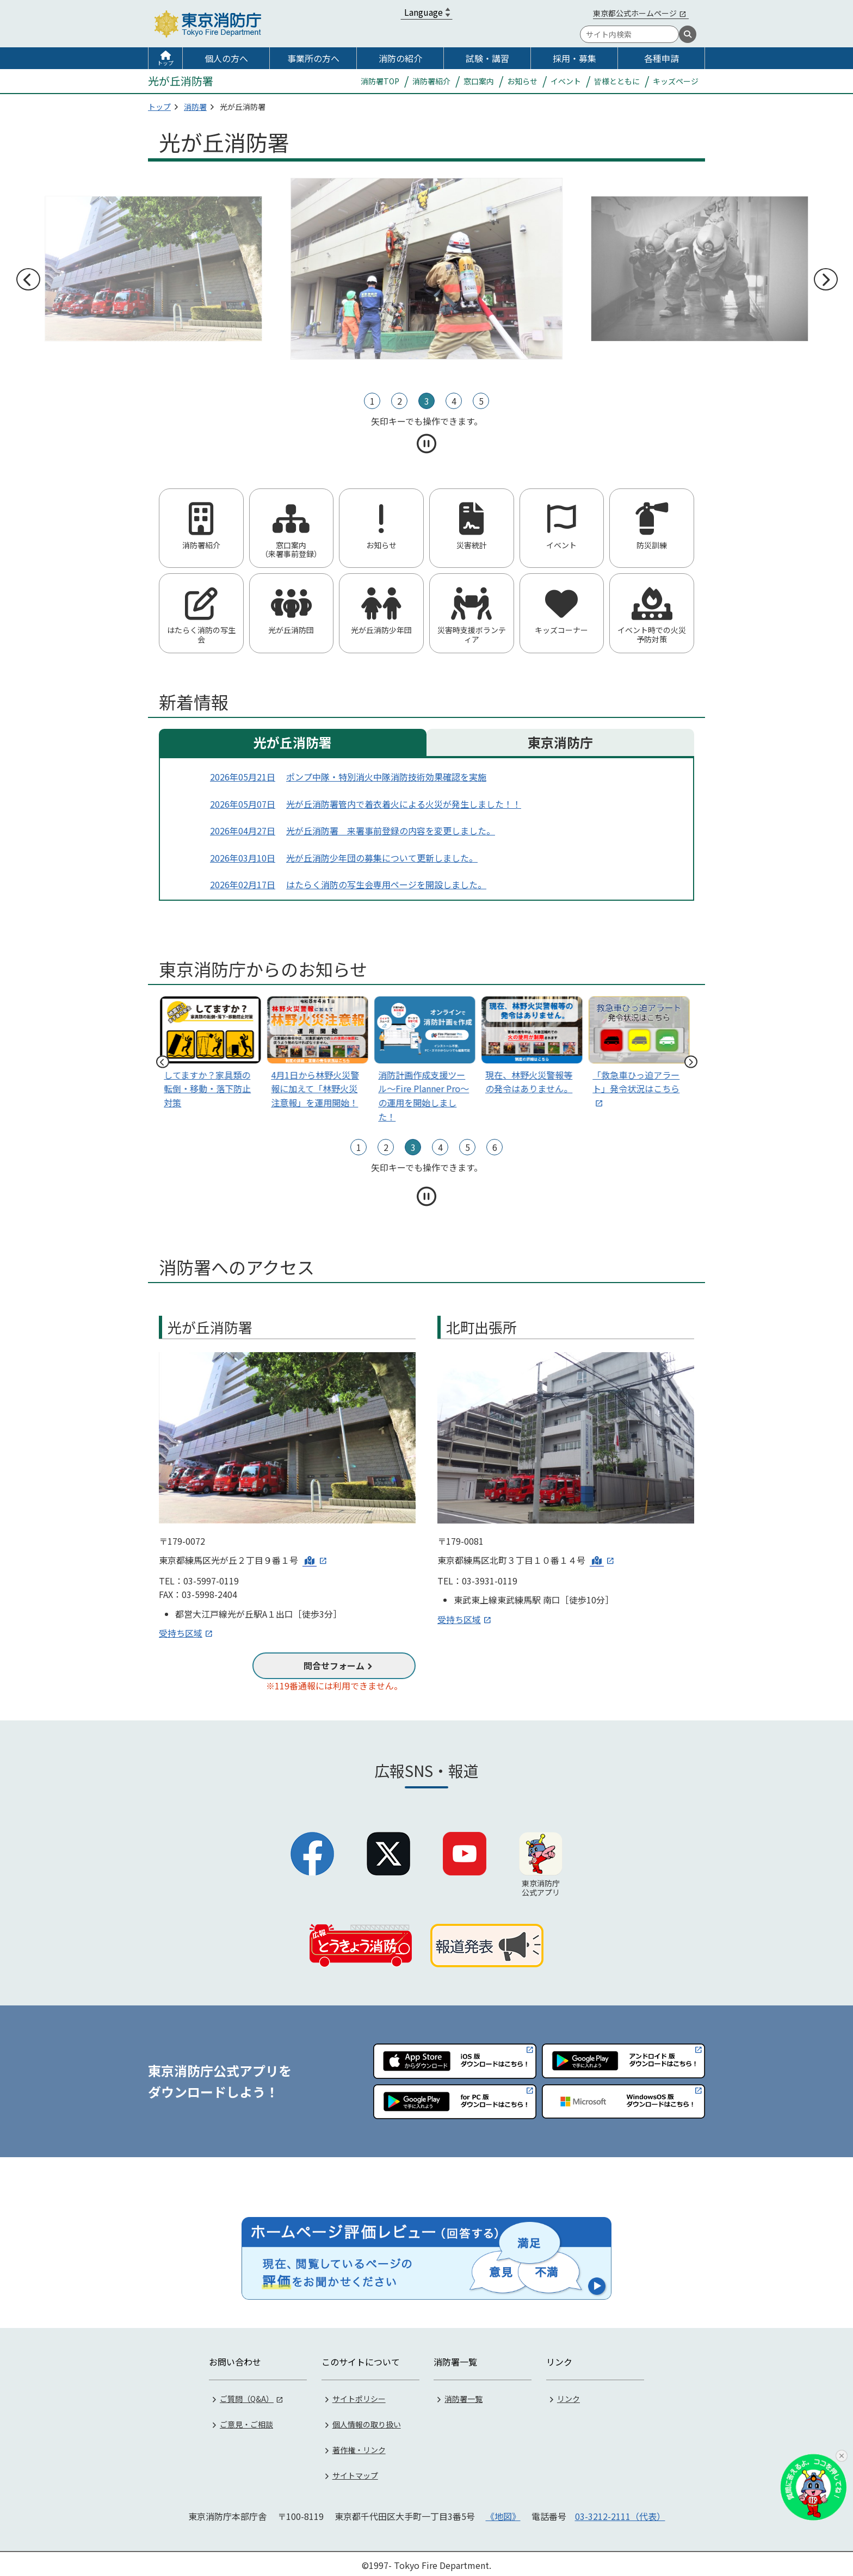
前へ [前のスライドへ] (27, 279)
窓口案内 (478, 81)
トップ (165, 63)
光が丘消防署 (293, 742)
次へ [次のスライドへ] (825, 279)
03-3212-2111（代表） (620, 2513)
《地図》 (503, 2513)
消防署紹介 (431, 81)
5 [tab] (481, 400)
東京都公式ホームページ (635, 13)
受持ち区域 (180, 1632)
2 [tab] (399, 400)
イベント (566, 81)
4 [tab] (454, 400)
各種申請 (661, 58)
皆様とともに (617, 81)
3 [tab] (426, 400)
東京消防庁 (560, 742)
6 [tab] (494, 1147)
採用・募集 (574, 58)
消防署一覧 (463, 2396)
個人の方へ (226, 58)
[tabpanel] (426, 269)
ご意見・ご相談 (246, 2421)
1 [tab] (372, 400)
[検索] (687, 34)
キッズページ (676, 81)
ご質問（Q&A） (247, 2396)
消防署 (195, 106)
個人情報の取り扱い (366, 2421)
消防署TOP (380, 81)
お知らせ (522, 81)
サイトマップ (355, 2472)
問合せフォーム (334, 1665)
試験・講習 (487, 58)
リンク (568, 2396)
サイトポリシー (359, 2396)
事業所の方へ (313, 58)
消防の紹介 (400, 58)
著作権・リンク (359, 2447)
